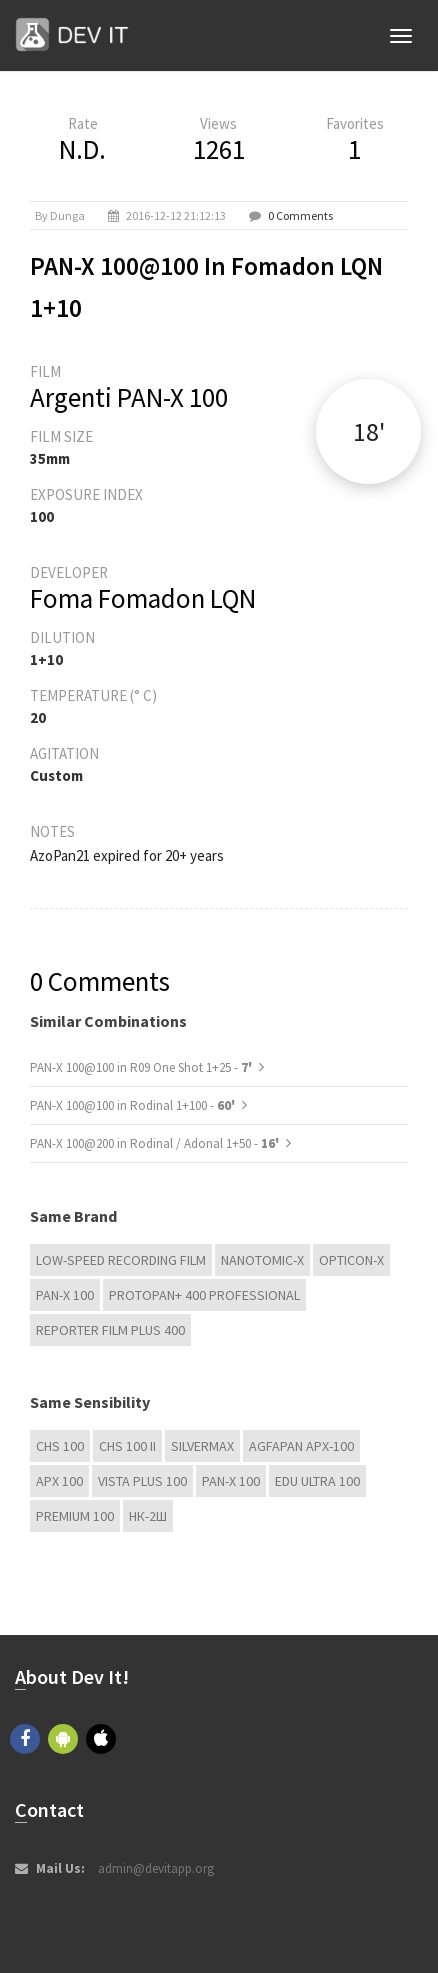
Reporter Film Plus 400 (110, 1330)
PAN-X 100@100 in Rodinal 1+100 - (134, 1105)
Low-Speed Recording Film (121, 1260)
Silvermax (202, 1446)
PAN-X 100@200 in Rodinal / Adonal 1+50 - (156, 1143)
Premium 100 (75, 1516)
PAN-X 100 (65, 1295)
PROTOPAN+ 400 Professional (204, 1295)
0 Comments (300, 215)
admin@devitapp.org (156, 1868)
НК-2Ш (148, 1516)
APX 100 (59, 1481)
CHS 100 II (127, 1446)
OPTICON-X (351, 1260)
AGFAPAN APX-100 (301, 1446)
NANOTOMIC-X (262, 1260)
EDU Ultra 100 (317, 1481)
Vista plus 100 (142, 1481)
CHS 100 (60, 1446)
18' (369, 431)
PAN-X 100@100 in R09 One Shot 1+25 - (142, 1067)
